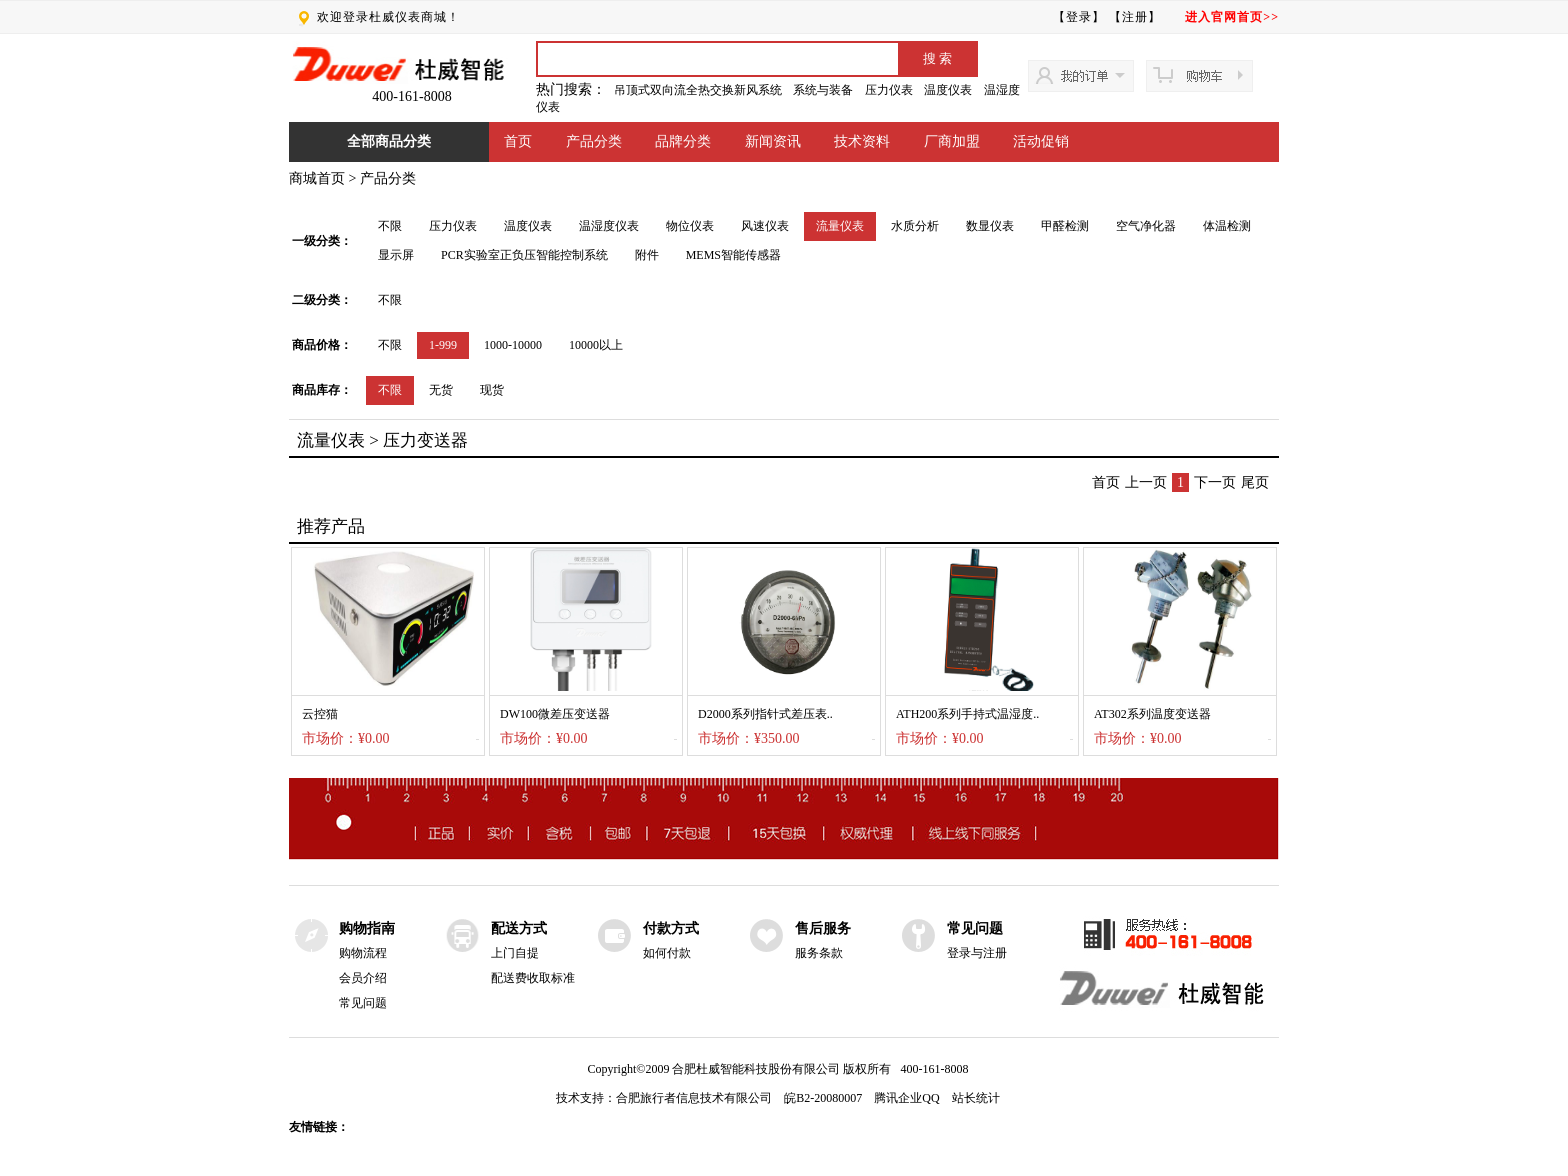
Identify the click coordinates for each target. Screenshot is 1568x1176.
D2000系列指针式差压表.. (765, 714)
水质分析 (915, 226)
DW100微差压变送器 (555, 714)
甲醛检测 (1065, 226)
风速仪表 (765, 226)
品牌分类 (683, 141)
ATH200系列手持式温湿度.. (967, 714)
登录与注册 (977, 953)
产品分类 (594, 141)
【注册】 (1135, 17)
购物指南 (367, 928)
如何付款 (667, 953)
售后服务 (823, 928)
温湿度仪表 (609, 226)
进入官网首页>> (1232, 17)
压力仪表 (889, 90)
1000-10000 (513, 345)
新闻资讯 (773, 141)
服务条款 (819, 953)
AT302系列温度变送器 (1152, 714)
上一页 (1146, 482)
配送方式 (519, 928)
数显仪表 (990, 226)
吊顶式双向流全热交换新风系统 (698, 90)
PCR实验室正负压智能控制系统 (524, 255)
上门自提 (515, 953)
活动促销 (1041, 141)
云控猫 (320, 714)
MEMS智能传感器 (733, 255)
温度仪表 (948, 90)
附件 (647, 255)
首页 (518, 141)
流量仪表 (840, 226)
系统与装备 (823, 90)
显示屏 (396, 255)
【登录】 (1079, 17)
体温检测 (1227, 226)
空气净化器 (1146, 226)
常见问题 (363, 1003)
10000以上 (596, 345)
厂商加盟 (952, 141)
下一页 (1215, 482)
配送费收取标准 (533, 978)
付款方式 (671, 928)
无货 (441, 390)
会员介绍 (363, 978)
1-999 (443, 345)
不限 (390, 226)
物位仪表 (690, 226)
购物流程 (363, 953)
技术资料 (862, 141)
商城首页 (317, 178)
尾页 (1255, 482)
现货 (492, 390)
